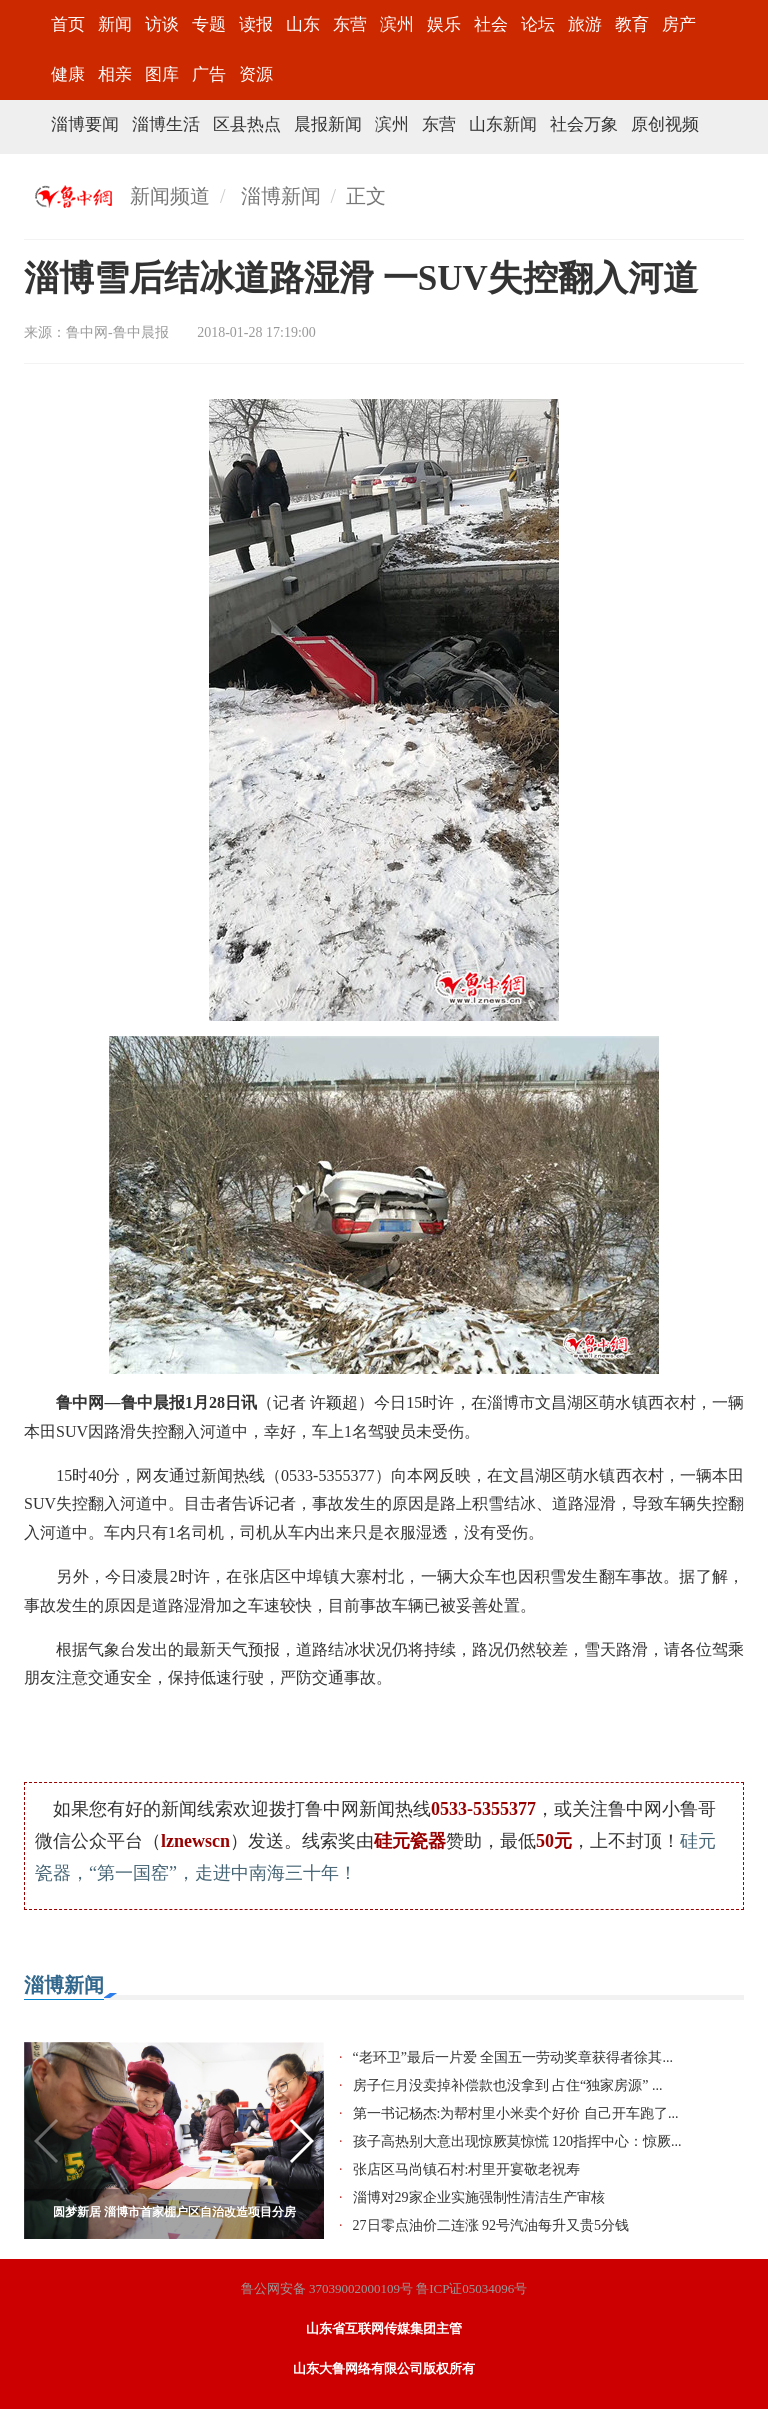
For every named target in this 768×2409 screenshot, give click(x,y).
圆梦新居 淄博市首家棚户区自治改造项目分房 (174, 2212)
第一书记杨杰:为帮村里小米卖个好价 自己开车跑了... (516, 2113)
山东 (303, 24)
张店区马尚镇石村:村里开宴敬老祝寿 (467, 2169)
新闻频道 (170, 196)
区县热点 (247, 124)
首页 (68, 24)
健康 (68, 74)
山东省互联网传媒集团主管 (384, 2328)
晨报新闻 (328, 124)
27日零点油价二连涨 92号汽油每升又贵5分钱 (491, 2225)
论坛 (538, 24)
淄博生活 (166, 124)
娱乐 (444, 24)
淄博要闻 (85, 124)
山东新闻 (503, 124)
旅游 (585, 24)
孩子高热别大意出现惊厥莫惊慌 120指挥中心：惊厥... (517, 2141)
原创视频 (665, 124)
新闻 (115, 24)
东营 (350, 24)
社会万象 (584, 124)
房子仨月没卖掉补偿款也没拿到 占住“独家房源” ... (508, 2085)
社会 (491, 24)
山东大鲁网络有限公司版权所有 (384, 2368)
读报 (256, 24)
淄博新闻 (281, 196)
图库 (162, 74)
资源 (256, 74)
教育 (632, 24)
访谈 (162, 24)
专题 (209, 24)
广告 (209, 74)
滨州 (397, 24)
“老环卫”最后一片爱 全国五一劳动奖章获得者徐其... (513, 2057)
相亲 (115, 74)
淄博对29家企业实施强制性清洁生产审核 (479, 2197)
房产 (679, 24)
